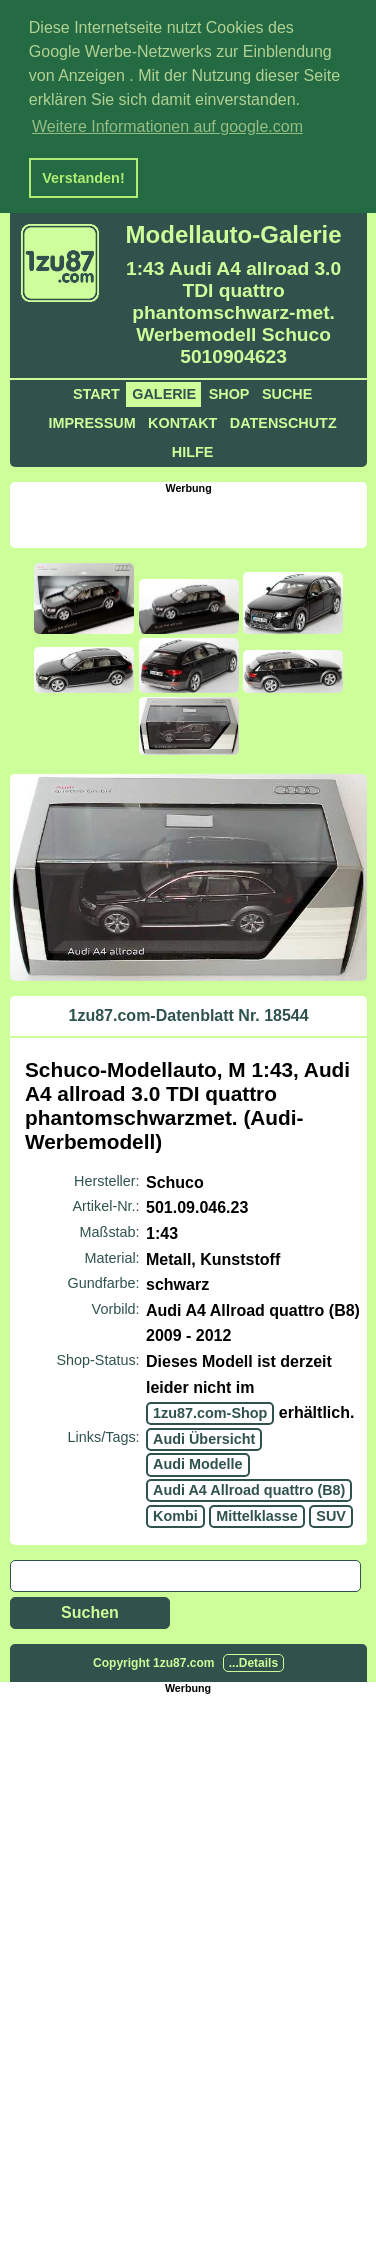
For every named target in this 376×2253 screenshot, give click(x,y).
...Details (253, 1660)
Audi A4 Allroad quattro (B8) (249, 1487)
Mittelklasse (257, 1512)
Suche (287, 391)
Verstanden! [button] (83, 178)
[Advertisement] (192, 516)
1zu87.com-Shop (210, 1410)
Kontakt (182, 420)
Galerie (164, 391)
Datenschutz (283, 420)
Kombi (175, 1512)
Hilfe (193, 449)
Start (96, 391)
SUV (331, 1512)
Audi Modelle (198, 1461)
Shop (229, 391)
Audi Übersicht (204, 1436)
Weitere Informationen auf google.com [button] (167, 126)
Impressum (91, 420)
